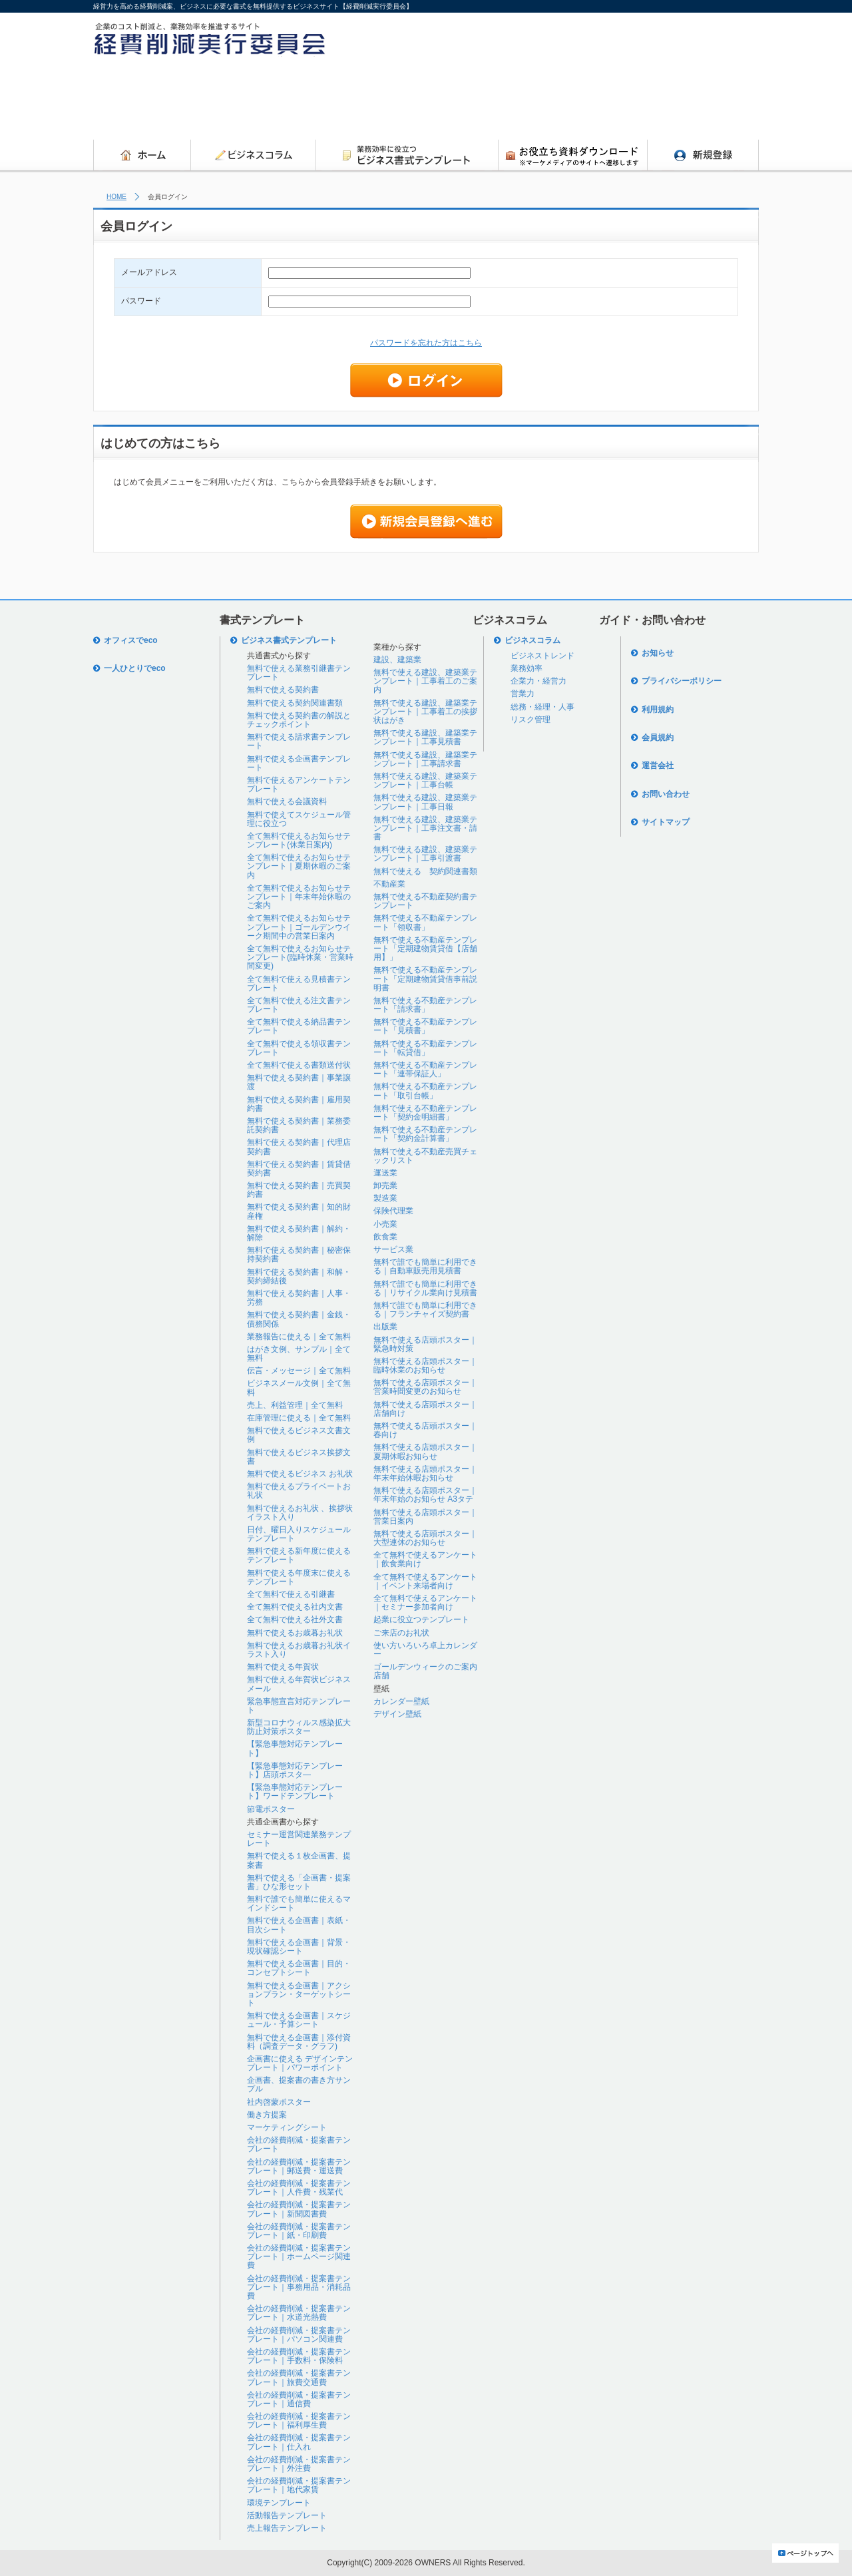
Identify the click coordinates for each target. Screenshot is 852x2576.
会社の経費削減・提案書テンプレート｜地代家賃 (299, 2485)
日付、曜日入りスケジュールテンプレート (299, 1534)
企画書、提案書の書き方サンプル (299, 2084)
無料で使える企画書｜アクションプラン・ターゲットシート (299, 1994)
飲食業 (385, 1236)
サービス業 (393, 1249)
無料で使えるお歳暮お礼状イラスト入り (299, 1650)
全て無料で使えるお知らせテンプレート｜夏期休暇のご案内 (299, 866)
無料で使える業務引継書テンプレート (299, 673)
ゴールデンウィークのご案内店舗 (425, 1671)
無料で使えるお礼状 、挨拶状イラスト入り (300, 1513)
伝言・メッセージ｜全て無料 (299, 1370)
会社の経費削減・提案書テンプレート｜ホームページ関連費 (299, 2256)
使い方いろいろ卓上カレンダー (425, 1650)
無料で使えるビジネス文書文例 (299, 1435)
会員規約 (658, 737)
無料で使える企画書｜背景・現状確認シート (299, 1947)
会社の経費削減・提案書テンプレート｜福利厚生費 (299, 2421)
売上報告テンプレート (287, 2528)
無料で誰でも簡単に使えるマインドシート (299, 1903)
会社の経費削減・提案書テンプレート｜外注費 (299, 2464)
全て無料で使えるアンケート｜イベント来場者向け (425, 1581)
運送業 (385, 1173)
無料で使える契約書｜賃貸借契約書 (299, 1169)
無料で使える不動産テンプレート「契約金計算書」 (425, 1134)
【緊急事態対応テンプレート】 (295, 1748)
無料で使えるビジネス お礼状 (300, 1473)
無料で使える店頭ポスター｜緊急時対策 (425, 1344)
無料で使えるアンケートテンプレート (299, 784)
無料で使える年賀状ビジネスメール (299, 1684)
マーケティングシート (287, 2127)
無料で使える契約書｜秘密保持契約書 (299, 1254)
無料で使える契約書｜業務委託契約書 (299, 1125)
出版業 (385, 1326)
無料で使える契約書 (283, 689)
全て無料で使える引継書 (291, 1594)
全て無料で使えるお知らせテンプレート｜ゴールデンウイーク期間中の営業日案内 (299, 926)
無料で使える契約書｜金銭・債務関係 (299, 1319)
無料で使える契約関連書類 (295, 703)
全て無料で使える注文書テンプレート (299, 1005)
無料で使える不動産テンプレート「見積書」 (425, 1026)
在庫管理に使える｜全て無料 (299, 1417)
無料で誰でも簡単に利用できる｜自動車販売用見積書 (425, 1266)
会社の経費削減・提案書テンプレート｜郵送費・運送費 (299, 2166)
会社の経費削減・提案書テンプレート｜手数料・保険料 (299, 2356)
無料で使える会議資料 (287, 801)
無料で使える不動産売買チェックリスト (425, 1156)
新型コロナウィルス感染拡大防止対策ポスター (299, 1727)
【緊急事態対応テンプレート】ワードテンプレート (295, 1792)
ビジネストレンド (542, 655)
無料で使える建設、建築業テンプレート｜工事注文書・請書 (425, 828)
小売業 (385, 1224)
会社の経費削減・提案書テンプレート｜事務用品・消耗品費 (299, 2287)
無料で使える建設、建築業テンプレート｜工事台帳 (425, 780)
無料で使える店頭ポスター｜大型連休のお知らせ (425, 1538)
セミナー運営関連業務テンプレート (299, 1839)
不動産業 (389, 884)
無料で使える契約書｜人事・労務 (299, 1298)
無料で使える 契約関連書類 (425, 871)
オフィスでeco (131, 640)
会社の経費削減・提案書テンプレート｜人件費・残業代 (299, 2188)
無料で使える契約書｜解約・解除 (299, 1233)
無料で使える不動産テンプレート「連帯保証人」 (425, 1069)
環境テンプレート (279, 2502)
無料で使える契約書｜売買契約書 (299, 1190)
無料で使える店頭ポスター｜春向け (425, 1430)
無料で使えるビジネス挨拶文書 (299, 1457)
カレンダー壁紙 (401, 1701)
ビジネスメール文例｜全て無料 (299, 1387)
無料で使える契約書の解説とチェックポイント (299, 720)
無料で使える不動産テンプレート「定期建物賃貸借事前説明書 (425, 978)
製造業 (385, 1198)
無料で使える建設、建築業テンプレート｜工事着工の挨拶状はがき (425, 711)
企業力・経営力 (538, 681)
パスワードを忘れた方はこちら (426, 342)
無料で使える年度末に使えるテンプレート (299, 1577)
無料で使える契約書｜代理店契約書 (299, 1147)
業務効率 (526, 668)
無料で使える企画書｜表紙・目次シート (299, 1925)
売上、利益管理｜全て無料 (295, 1405)
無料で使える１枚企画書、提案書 (299, 1860)
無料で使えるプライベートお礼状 (299, 1491)
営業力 (522, 693)
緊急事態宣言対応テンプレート (299, 1706)
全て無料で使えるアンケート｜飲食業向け (425, 1559)
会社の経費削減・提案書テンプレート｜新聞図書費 (299, 2209)
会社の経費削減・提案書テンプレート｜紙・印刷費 (299, 2231)
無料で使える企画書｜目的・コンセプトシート (299, 1968)
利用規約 (658, 709)
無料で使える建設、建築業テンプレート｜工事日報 (425, 802)
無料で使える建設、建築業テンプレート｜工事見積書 (425, 737)
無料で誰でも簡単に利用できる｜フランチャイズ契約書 (425, 1310)
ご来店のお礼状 (401, 1632)
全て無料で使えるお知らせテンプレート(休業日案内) (299, 840)
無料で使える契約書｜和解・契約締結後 (299, 1276)
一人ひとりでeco (135, 668)
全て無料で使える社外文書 (295, 1619)
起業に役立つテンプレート (421, 1619)
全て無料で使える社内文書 (295, 1606)
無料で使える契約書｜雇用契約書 (299, 1104)
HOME (116, 196)
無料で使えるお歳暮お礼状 (295, 1632)
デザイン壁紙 (397, 1714)
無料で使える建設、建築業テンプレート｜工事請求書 (425, 759)
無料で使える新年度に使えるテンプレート (299, 1555)
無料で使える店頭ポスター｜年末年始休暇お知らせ (425, 1473)
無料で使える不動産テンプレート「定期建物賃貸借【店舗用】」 (425, 948)
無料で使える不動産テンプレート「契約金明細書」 (425, 1113)
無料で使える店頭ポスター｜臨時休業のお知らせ (425, 1366)
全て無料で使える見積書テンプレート (299, 983)
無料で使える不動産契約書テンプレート (425, 901)
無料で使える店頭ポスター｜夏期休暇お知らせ (425, 1451)
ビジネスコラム (532, 640)
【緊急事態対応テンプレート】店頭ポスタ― (295, 1770)
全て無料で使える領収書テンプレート (299, 1048)
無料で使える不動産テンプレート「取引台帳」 (425, 1091)
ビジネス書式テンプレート (289, 640)
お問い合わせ (666, 794)
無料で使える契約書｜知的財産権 (299, 1211)
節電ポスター (271, 1809)
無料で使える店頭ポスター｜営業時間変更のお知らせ (425, 1387)
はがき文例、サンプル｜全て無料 (299, 1354)
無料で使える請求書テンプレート (299, 741)
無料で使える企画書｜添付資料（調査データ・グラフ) (299, 2042)
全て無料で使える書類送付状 (299, 1065)
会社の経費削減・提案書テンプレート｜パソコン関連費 (299, 2335)
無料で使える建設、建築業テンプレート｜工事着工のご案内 (425, 681)
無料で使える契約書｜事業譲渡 (299, 1082)
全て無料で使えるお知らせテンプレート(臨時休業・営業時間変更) (300, 957)
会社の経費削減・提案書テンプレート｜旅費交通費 (299, 2377)
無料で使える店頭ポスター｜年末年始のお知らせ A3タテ (425, 1495)
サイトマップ (666, 822)
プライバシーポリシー (682, 681)
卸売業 (385, 1185)
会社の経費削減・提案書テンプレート (299, 2144)
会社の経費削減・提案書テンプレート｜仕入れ (299, 2442)
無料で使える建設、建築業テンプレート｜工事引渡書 (425, 854)
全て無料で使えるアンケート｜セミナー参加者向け (425, 1602)
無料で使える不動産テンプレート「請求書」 (425, 1005)
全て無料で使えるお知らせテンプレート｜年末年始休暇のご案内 (299, 896)
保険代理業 (393, 1210)
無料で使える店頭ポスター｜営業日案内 (425, 1517)
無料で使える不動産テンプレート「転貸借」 (425, 1048)
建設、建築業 (397, 659)
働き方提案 (267, 2114)
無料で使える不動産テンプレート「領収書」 (425, 922)
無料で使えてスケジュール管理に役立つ (299, 819)
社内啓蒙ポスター (279, 2102)
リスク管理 (530, 719)
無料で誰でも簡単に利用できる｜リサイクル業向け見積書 (425, 1288)
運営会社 (658, 765)
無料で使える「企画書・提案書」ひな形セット (299, 1882)
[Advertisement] (516, 102)
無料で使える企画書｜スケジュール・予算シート (299, 2020)
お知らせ (658, 653)
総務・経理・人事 (542, 707)
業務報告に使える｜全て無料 (299, 1336)
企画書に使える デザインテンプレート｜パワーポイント (300, 2063)
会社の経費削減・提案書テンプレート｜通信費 (299, 2399)
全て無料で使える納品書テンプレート (299, 1026)
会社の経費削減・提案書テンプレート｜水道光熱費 (299, 2313)
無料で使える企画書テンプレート (299, 763)
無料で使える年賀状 (283, 1666)
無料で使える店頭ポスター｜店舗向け (425, 1409)
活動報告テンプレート (287, 2515)
